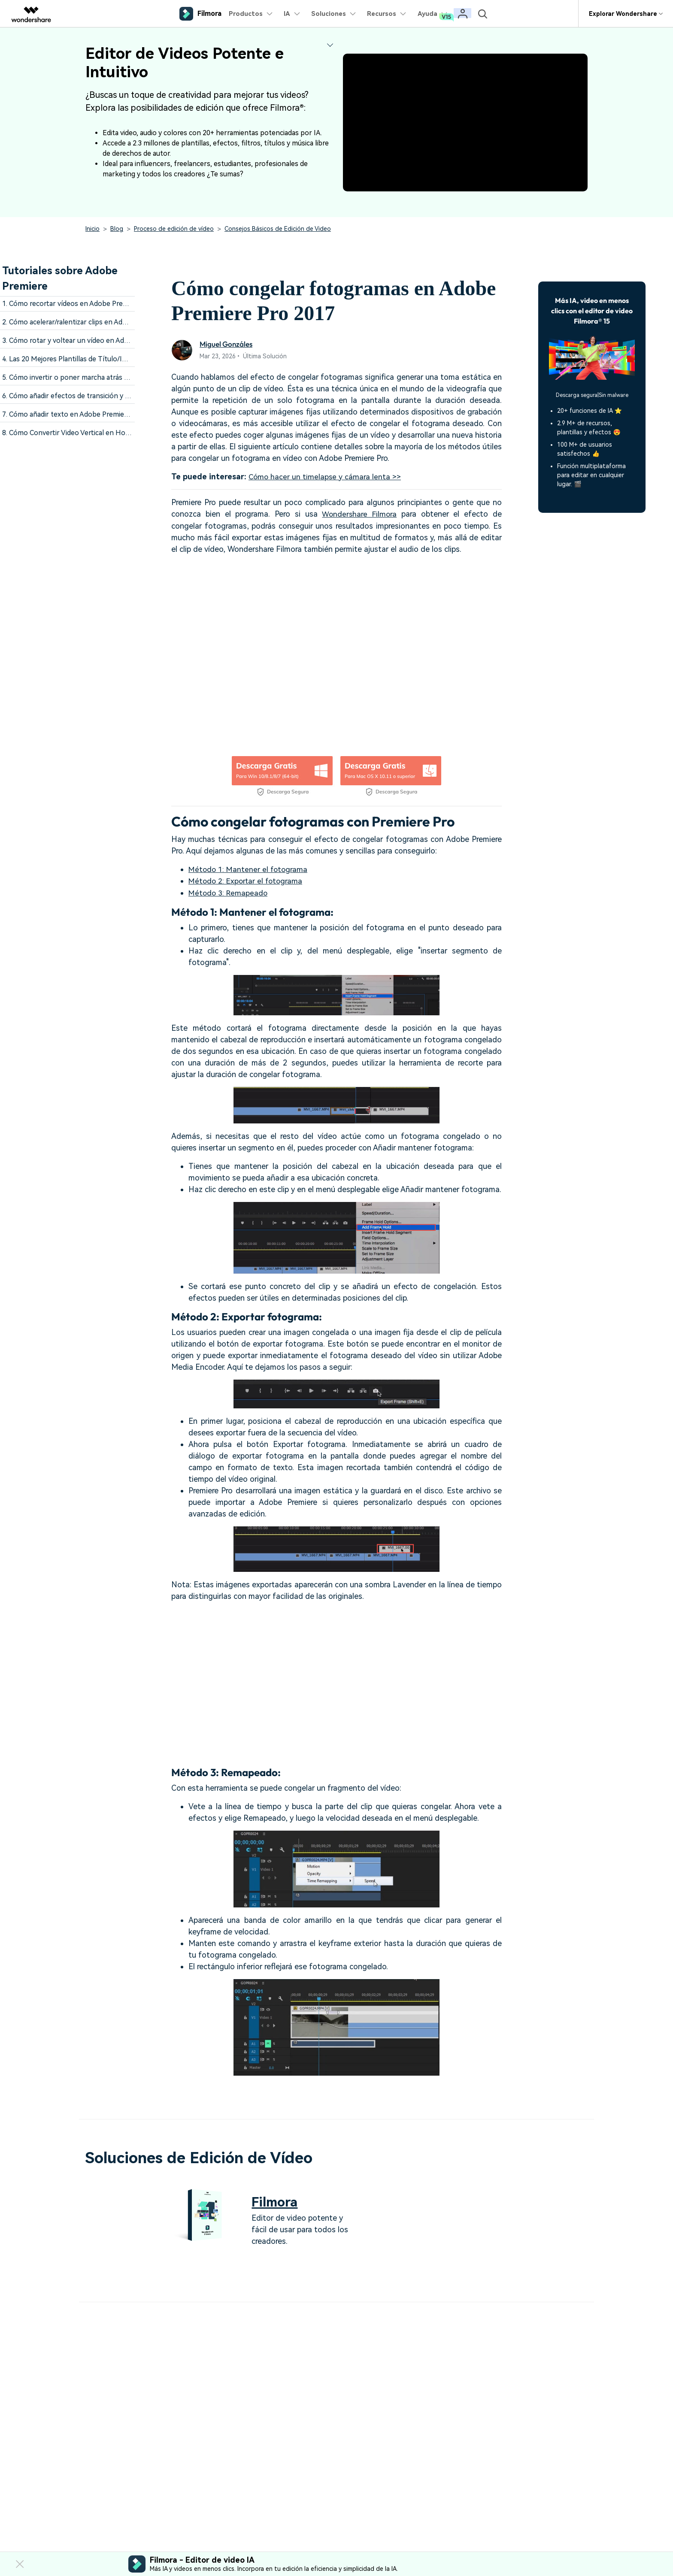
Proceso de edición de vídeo (174, 228)
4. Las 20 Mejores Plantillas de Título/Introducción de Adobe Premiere (112, 359)
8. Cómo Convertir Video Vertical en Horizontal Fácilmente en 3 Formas (114, 433)
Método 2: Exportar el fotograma (247, 879)
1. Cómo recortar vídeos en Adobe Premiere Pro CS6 (84, 304)
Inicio (92, 228)
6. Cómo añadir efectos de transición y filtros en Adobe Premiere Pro (110, 396)
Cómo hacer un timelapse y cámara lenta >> (326, 476)
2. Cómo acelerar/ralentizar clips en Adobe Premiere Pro (90, 322)
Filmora (276, 2200)
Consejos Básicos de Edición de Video (277, 228)
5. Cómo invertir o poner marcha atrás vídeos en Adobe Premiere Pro (111, 377)
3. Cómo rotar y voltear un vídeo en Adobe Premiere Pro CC (96, 340)
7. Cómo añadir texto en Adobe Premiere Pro (72, 414)
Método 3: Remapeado (229, 891)
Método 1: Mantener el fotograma (249, 868)
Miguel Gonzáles (227, 344)
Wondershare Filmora (359, 513)
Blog (116, 228)
